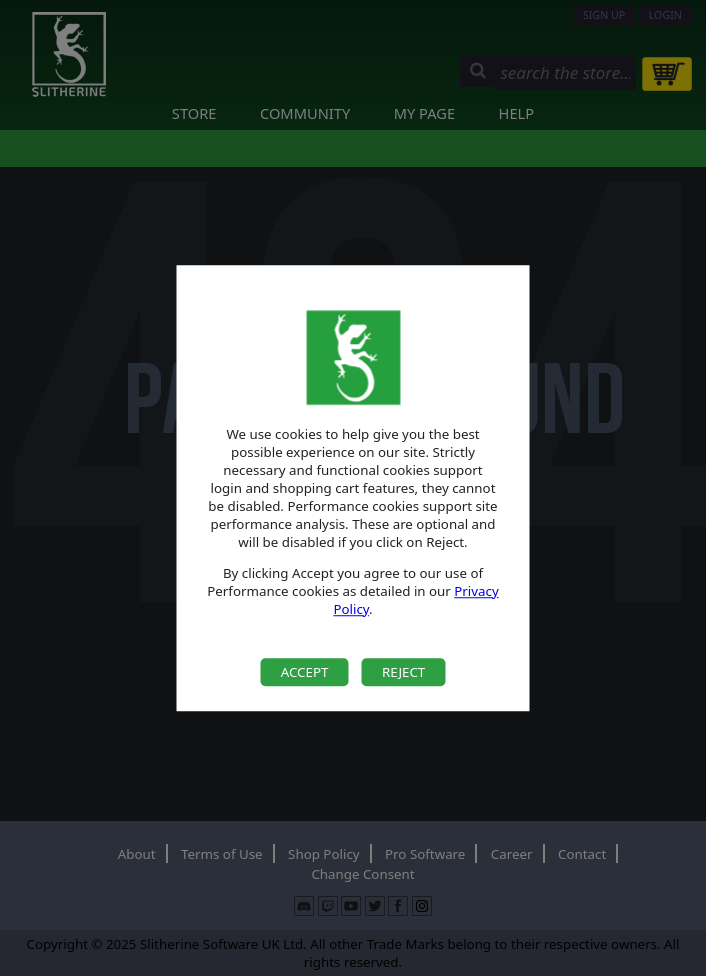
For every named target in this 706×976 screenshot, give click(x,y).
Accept (305, 672)
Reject (403, 672)
